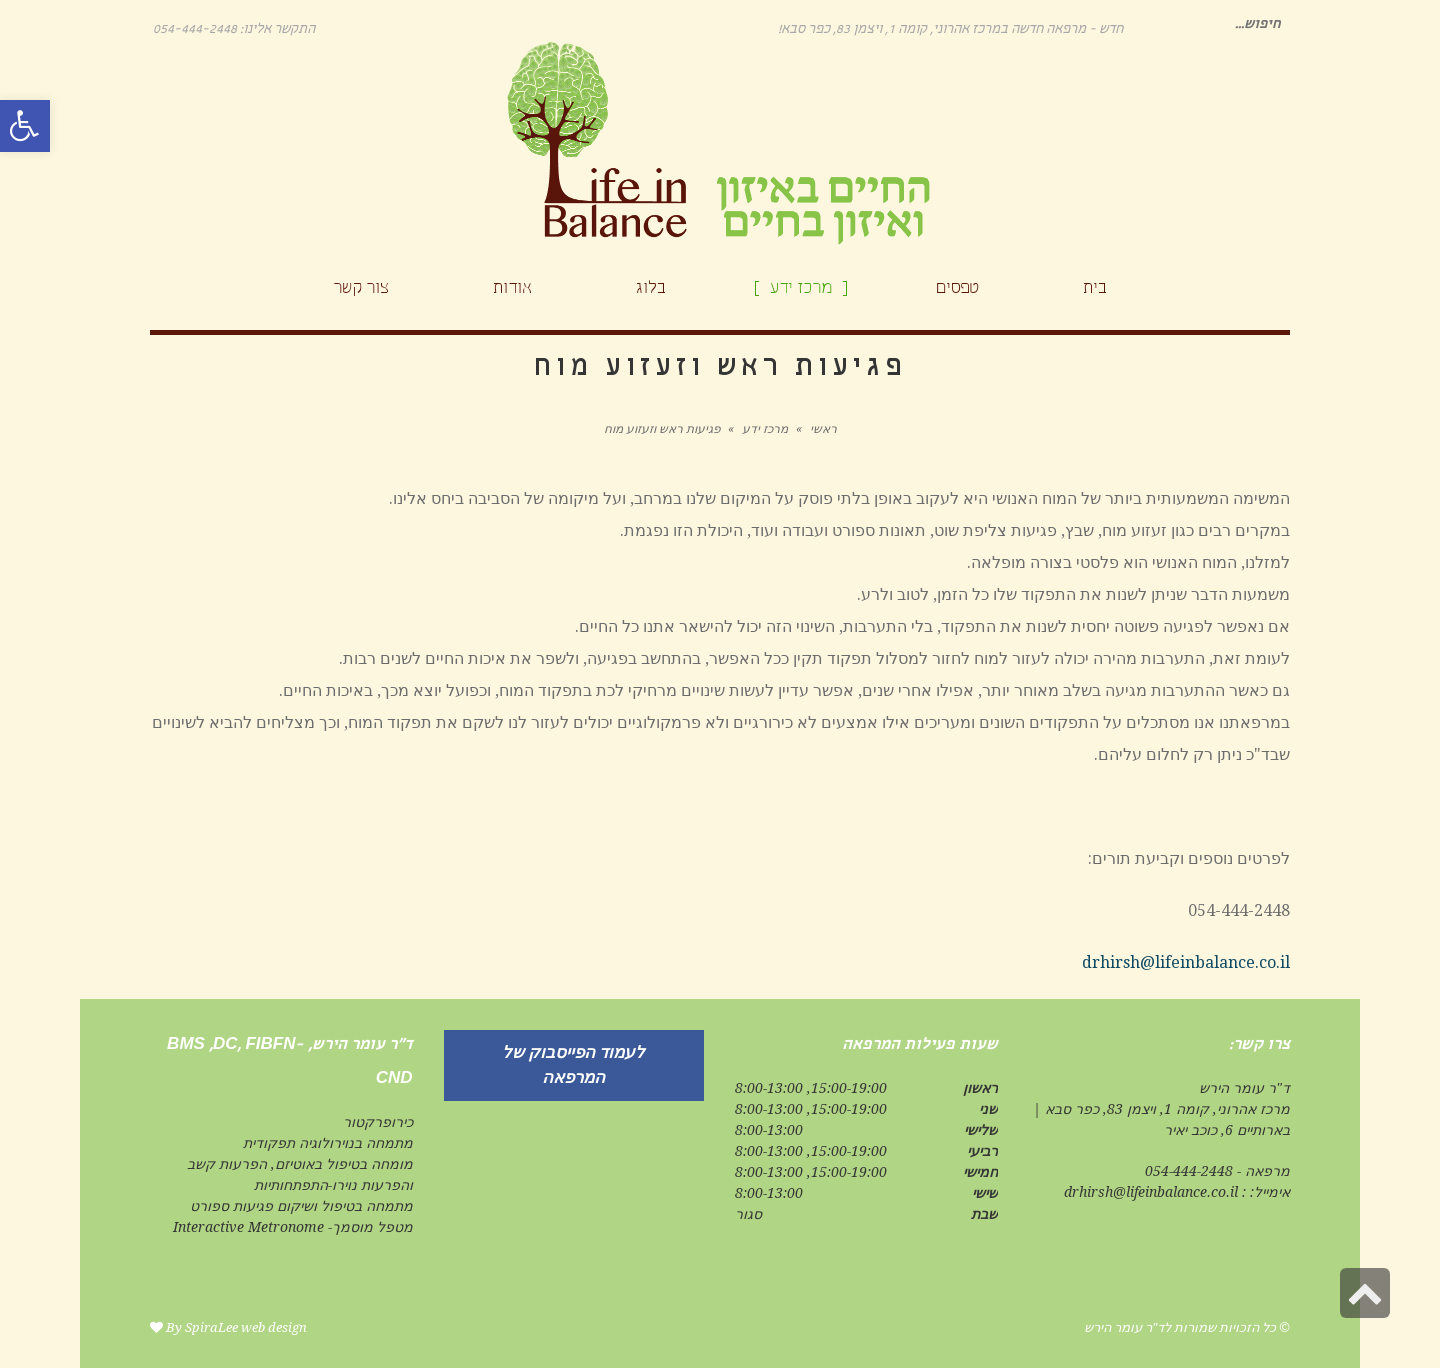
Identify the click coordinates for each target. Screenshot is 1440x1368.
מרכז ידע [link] (765, 429)
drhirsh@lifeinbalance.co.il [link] (1186, 962)
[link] (25, 126)
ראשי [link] (823, 429)
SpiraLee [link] (211, 1327)
